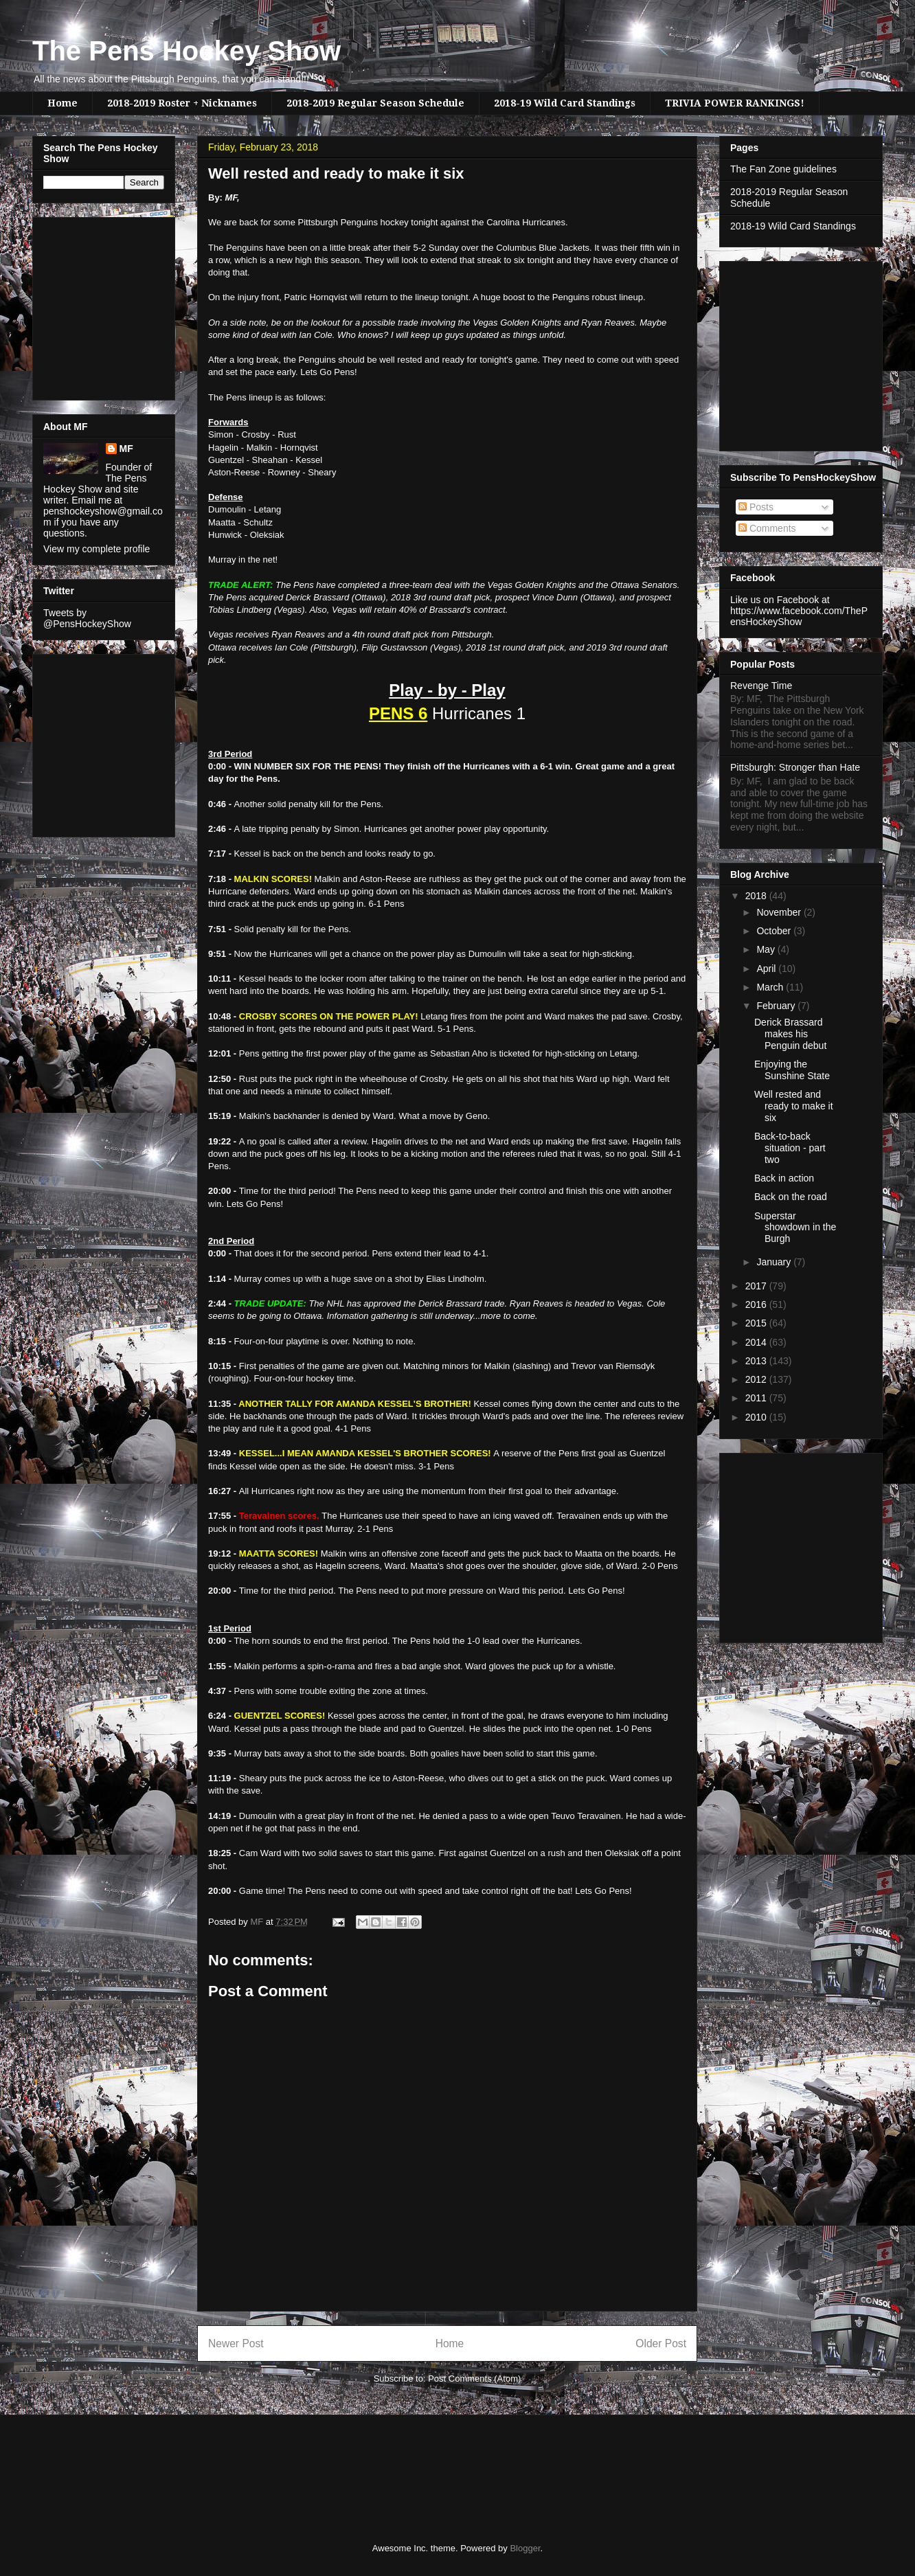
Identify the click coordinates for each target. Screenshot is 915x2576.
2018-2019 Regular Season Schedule (375, 103)
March (771, 987)
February (777, 1005)
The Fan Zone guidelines (783, 168)
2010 (757, 1417)
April (767, 968)
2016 (757, 1304)
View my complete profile (96, 548)
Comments (767, 528)
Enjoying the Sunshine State (792, 1070)
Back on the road (790, 1196)
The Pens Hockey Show (186, 51)
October (774, 930)
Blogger (525, 2548)
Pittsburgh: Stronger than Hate (795, 767)
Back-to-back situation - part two (790, 1148)
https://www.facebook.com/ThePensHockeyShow (799, 616)
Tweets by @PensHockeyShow (87, 618)
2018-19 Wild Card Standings (564, 103)
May (766, 949)
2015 (757, 1323)
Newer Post (236, 2343)
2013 (757, 1360)
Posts (755, 506)
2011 (757, 1397)
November (779, 912)
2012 (757, 1379)
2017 (757, 1285)
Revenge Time (761, 685)
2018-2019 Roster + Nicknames (182, 103)
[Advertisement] (84, 305)
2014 (757, 1342)
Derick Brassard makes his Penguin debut (790, 1034)
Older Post (660, 2343)
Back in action (784, 1178)
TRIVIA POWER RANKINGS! (734, 103)
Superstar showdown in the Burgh (795, 1227)
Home (62, 103)
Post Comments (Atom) (474, 2378)
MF (126, 448)
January (774, 1261)
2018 (757, 895)
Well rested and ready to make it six (793, 1106)
